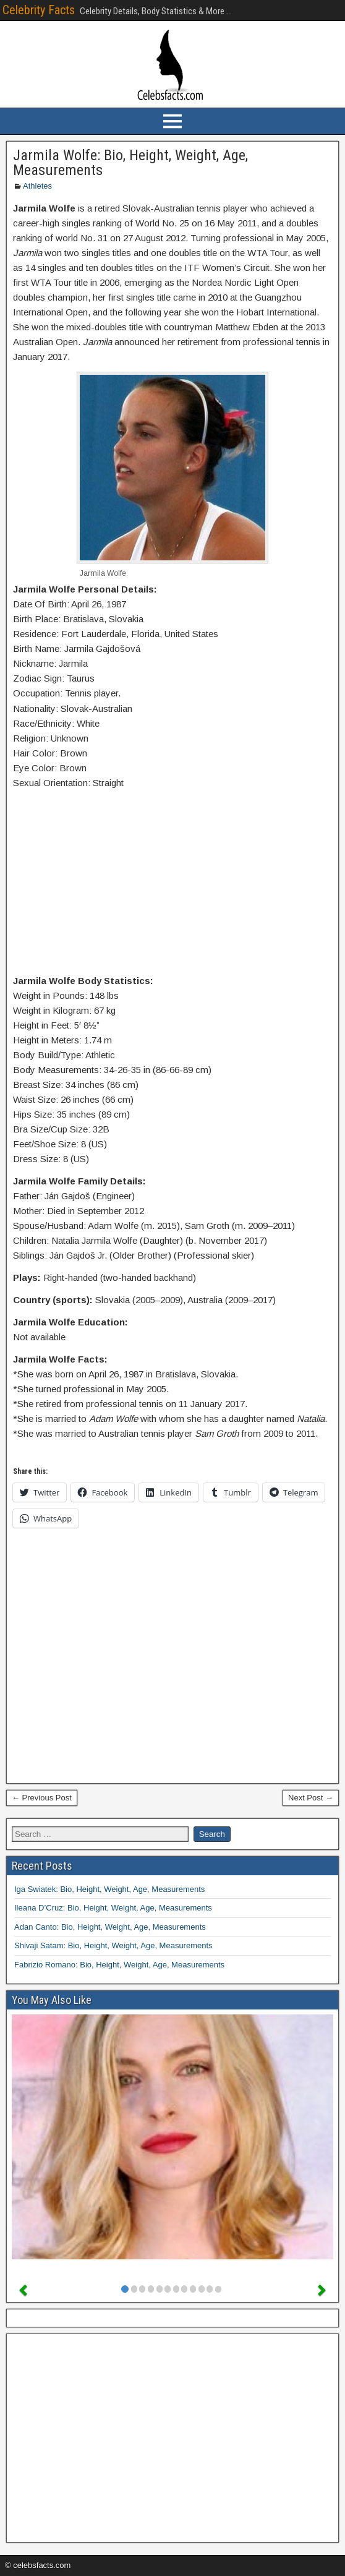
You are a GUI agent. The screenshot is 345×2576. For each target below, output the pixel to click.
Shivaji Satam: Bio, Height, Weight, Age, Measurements (113, 1945)
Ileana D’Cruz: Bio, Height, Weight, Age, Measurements (113, 1907)
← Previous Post (42, 1797)
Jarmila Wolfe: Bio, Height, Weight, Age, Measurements (130, 163)
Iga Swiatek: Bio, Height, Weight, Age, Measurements (109, 1889)
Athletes (37, 185)
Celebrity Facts (38, 9)
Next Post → (310, 1797)
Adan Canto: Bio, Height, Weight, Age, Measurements (110, 1927)
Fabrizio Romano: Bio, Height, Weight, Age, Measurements (119, 1964)
